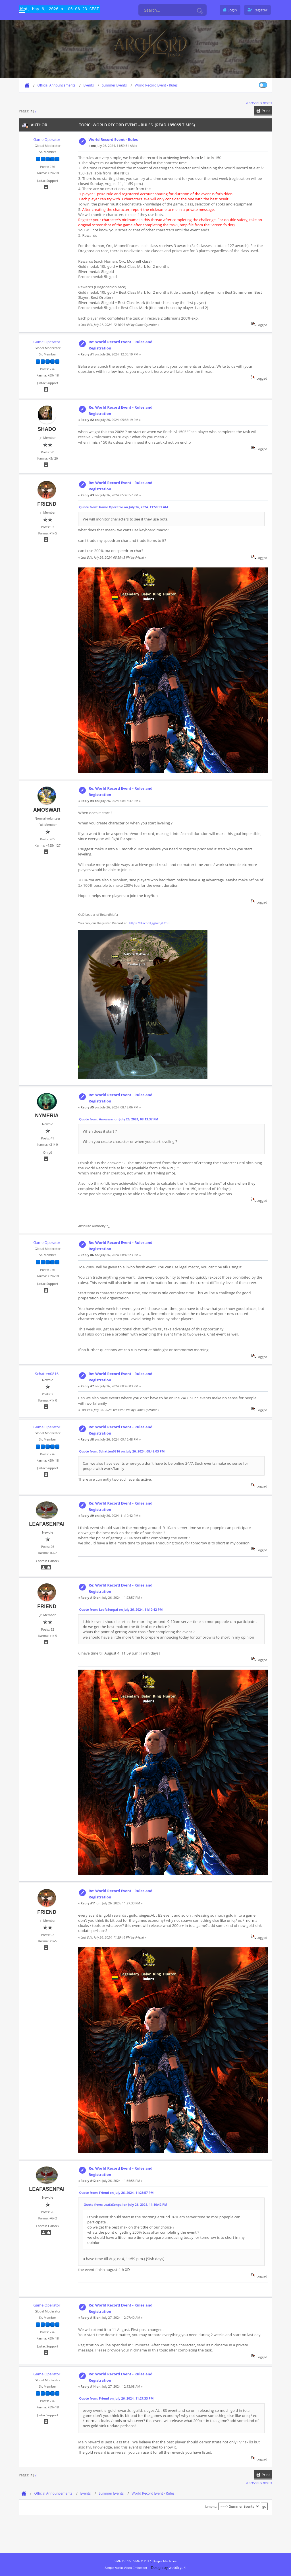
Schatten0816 (47, 1373)
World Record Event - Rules (113, 139)
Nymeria (47, 1115)
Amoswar (47, 810)
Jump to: (211, 2506)
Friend (46, 504)
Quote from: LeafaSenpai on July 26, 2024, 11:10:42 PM (121, 1609)
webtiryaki (177, 2567)
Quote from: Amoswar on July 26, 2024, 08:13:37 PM (118, 1119)
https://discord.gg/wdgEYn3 (149, 923)
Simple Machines (164, 2561)
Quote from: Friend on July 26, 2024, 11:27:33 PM (116, 2398)
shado (47, 429)
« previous (254, 102)
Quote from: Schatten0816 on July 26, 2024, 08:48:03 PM (122, 1451)
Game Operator (46, 139)
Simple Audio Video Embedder (126, 2567)
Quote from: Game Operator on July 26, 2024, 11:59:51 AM (123, 507)
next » (267, 102)
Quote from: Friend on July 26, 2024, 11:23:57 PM (116, 2192)
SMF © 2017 (142, 2561)
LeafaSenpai (47, 1524)
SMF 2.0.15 (123, 2561)
